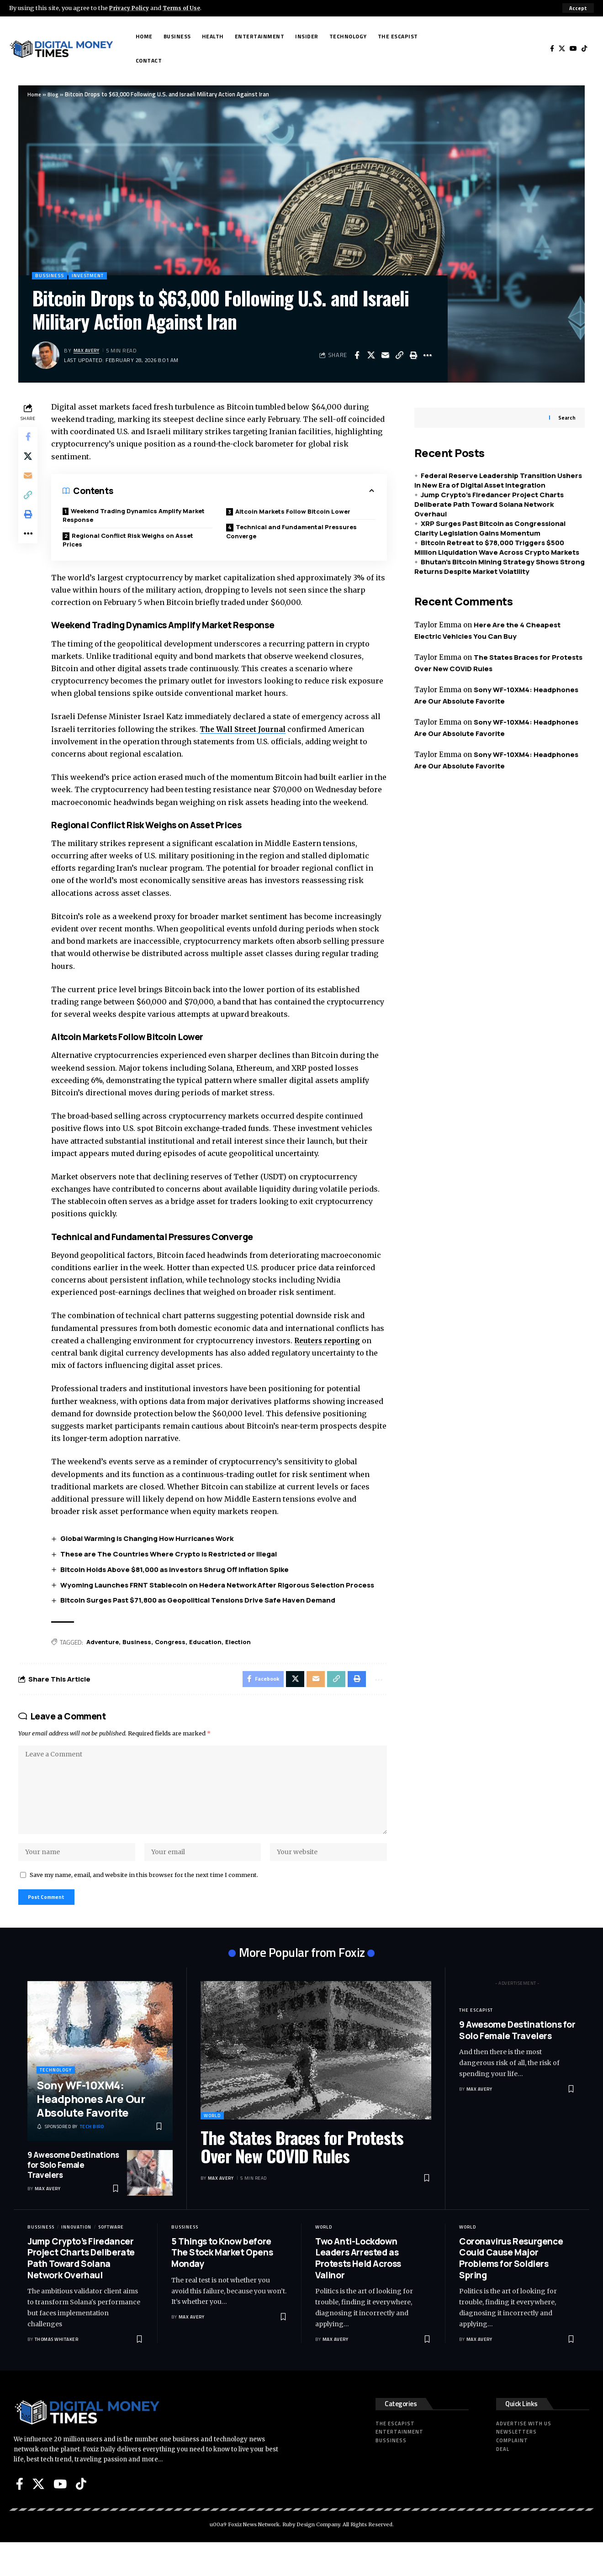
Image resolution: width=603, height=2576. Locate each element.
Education (214, 1658)
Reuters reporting (346, 1356)
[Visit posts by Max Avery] (45, 356)
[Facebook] (552, 49)
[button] (578, 8)
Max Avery (88, 351)
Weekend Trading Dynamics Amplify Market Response (127, 517)
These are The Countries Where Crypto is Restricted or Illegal (171, 1570)
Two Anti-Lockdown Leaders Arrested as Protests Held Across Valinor (358, 2291)
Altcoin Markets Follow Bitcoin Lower (297, 513)
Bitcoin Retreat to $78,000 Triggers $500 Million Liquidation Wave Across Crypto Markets (496, 541)
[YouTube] (573, 49)
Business (142, 1658)
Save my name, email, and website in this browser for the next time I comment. (144, 1905)
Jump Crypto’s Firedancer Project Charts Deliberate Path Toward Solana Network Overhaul (489, 498)
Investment (94, 276)
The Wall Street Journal (247, 732)
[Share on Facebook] (356, 356)
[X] (561, 49)
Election (249, 1658)
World (212, 2148)
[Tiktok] (584, 49)
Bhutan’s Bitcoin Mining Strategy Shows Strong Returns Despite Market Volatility (499, 560)
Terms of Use (186, 7)
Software (111, 2260)
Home (34, 94)
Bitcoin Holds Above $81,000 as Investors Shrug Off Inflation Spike (177, 1585)
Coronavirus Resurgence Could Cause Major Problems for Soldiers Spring (511, 2291)
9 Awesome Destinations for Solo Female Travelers (73, 2198)
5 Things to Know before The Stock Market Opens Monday (222, 2286)
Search (567, 412)
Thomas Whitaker (57, 2372)
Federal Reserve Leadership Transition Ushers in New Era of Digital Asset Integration (498, 474)
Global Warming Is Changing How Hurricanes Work (150, 1555)
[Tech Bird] (70, 2160)
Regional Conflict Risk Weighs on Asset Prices (134, 543)
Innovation (76, 2260)
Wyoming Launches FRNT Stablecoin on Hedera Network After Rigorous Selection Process (220, 1601)
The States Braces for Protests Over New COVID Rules (302, 2180)
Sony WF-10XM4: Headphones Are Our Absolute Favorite (91, 2132)
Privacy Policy (130, 7)
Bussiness (51, 276)
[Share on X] (371, 356)
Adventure (106, 1658)
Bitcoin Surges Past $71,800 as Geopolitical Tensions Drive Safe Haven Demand (201, 1616)
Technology (56, 2103)
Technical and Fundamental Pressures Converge (294, 534)
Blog (55, 94)
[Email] (385, 356)
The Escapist (476, 2043)
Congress (177, 1658)
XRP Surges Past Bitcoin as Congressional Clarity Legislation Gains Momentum (490, 522)
